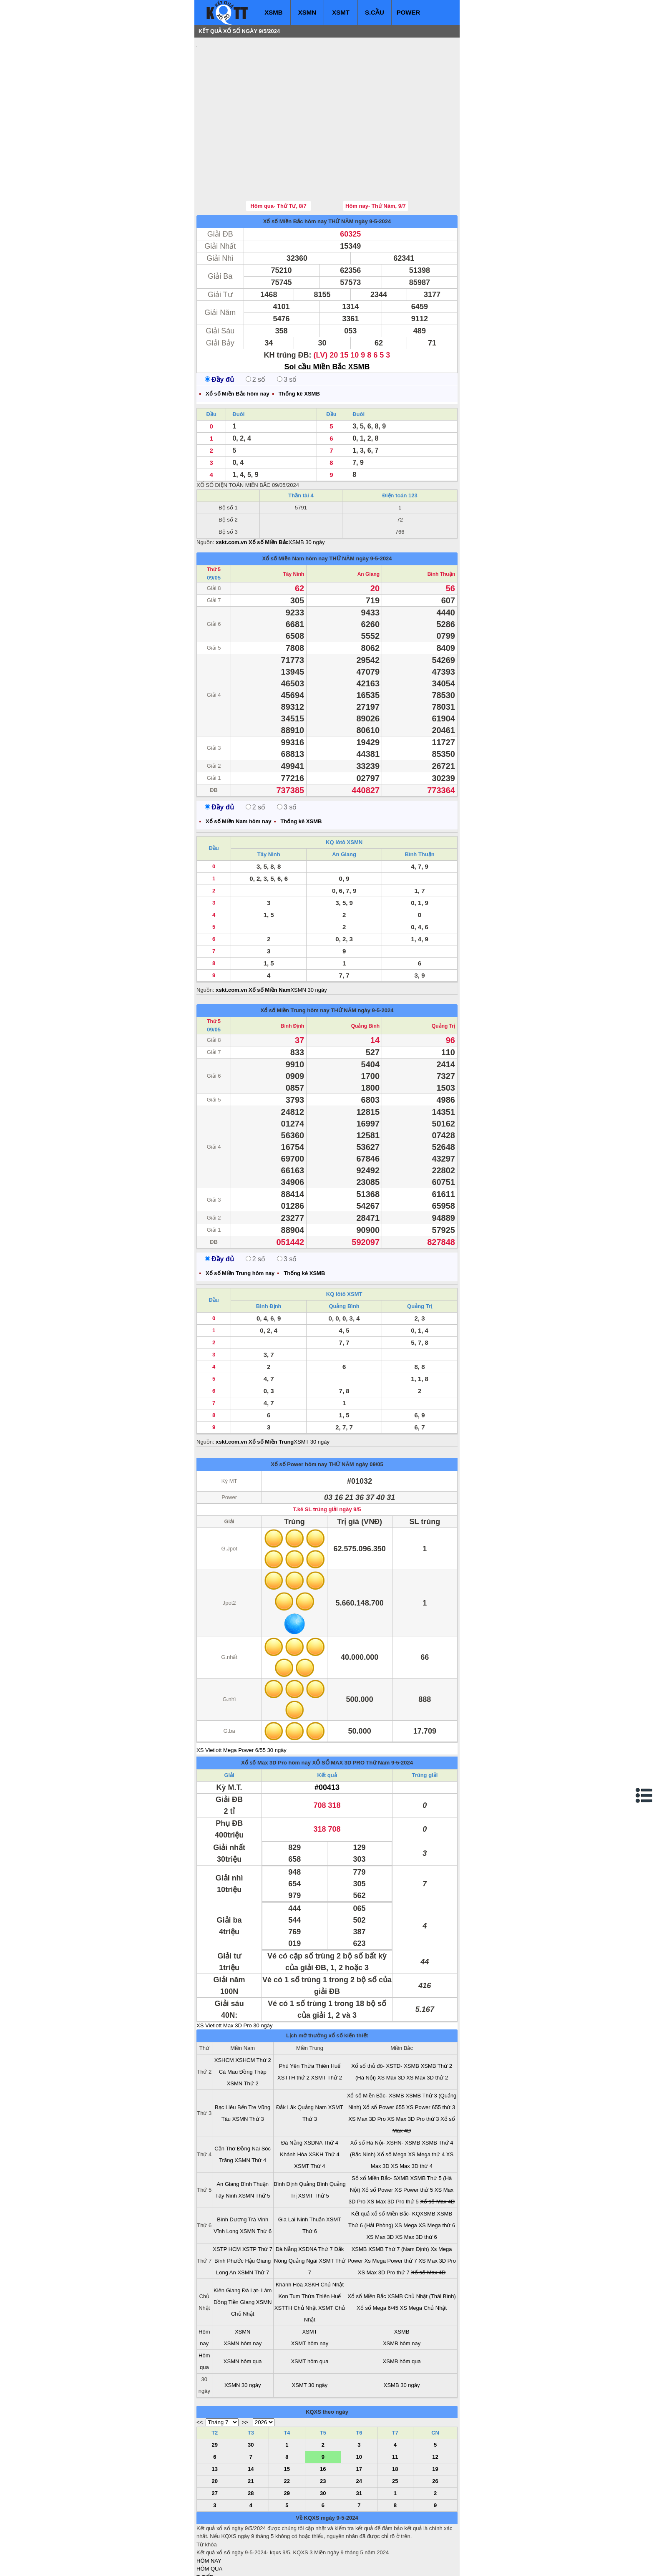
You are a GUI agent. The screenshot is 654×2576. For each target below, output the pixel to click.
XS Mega (406, 2175)
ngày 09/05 (369, 1414)
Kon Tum (289, 2246)
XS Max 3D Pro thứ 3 (413, 2069)
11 (395, 2407)
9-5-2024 (402, 1712)
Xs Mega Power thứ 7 (391, 2211)
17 (359, 2419)
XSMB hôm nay (401, 2293)
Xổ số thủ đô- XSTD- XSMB (385, 2016)
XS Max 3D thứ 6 (416, 2187)
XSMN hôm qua (243, 2311)
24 (359, 2431)
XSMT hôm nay (309, 2293)
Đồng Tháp (253, 2022)
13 (215, 2419)
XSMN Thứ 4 (250, 2110)
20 (215, 2431)
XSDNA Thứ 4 (321, 2093)
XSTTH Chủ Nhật (295, 2258)
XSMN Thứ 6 (256, 2181)
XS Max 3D (391, 2027)
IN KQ (203, 2551)
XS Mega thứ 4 (426, 2104)
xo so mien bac (230, 2564)
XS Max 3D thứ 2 (427, 2027)
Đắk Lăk (286, 2057)
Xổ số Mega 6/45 (377, 2258)
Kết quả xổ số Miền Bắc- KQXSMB (393, 2163)
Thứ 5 (214, 519)
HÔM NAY (208, 2511)
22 (287, 2431)
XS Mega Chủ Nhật (423, 2258)
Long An (226, 2222)
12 (435, 2407)
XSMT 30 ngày (312, 1392)
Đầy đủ (219, 329)
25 (395, 2431)
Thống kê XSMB (299, 343)
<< (199, 2372)
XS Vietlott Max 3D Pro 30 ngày (234, 1975)
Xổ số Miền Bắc (366, 2246)
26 (435, 2431)
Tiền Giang (241, 2252)
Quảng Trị (443, 976)
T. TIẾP (205, 2527)
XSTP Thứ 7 (257, 2199)
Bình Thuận (441, 524)
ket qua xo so (352, 2564)
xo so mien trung (313, 2564)
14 (251, 2419)
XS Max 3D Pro (367, 2069)
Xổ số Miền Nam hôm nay (294, 508)
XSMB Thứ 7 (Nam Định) (398, 2199)
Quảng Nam (312, 2057)
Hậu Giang (258, 2211)
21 (251, 2431)
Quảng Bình (365, 976)
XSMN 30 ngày (308, 940)
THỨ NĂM (341, 171)
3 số (287, 329)
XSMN (307, 12)
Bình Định (292, 976)
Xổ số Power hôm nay (299, 1414)
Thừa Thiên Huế (321, 2016)
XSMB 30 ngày (307, 492)
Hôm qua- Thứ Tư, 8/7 (278, 156)
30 (251, 2395)
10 (359, 2407)
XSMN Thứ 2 (243, 2033)
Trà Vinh (258, 2169)
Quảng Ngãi (303, 2211)
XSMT (341, 12)
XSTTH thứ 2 (293, 2027)
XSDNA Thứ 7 (315, 2199)
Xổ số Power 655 (384, 2057)
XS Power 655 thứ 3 (430, 2057)
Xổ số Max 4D (437, 2151)
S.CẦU (374, 12)
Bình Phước (229, 2211)
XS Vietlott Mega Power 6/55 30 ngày (241, 1700)
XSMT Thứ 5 (313, 2145)
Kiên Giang (227, 2240)
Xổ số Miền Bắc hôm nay (295, 171)
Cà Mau (228, 2022)
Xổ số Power (377, 2140)
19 (435, 2419)
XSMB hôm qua (402, 2311)
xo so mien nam (271, 2564)
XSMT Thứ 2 (326, 2027)
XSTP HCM (227, 2199)
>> (245, 2372)
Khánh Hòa (293, 2104)
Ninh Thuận (311, 2169)
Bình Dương (232, 2169)
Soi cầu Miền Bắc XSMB (327, 317)
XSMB (273, 12)
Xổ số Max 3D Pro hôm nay (276, 1712)
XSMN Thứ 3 (248, 2069)
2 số (255, 329)
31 (359, 2443)
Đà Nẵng (291, 2093)
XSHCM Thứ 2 (253, 2010)
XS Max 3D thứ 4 (412, 2116)
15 (287, 2419)
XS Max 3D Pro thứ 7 (384, 2222)
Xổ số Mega (392, 2104)
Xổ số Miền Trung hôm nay (294, 960)
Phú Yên (289, 2016)
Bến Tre (246, 2057)
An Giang (368, 524)
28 (251, 2443)
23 (323, 2431)
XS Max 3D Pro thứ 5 (393, 2151)
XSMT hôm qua (309, 2311)
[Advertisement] (259, 94)
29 (215, 2395)
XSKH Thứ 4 (324, 2104)
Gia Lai (286, 2169)
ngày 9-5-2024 (373, 171)
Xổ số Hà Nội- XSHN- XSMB (385, 2093)
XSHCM (224, 2010)
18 (395, 2419)
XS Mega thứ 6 (436, 2175)
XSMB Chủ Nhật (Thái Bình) (421, 2246)
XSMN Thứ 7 (253, 2222)
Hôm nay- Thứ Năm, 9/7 (375, 156)
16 (323, 2419)
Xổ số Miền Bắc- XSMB (375, 2045)
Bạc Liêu (225, 2057)
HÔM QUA (209, 2519)
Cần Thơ (224, 2098)
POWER (408, 12)
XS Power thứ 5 (414, 2140)
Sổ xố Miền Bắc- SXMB (380, 2128)
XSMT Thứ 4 (309, 2116)
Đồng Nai (248, 2098)
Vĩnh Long (226, 2181)
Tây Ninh (293, 524)
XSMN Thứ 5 (254, 2145)
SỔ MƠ (205, 2543)
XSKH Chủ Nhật (324, 2234)
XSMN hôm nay (243, 2293)
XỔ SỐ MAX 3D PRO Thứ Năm (351, 1712)
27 (215, 2443)
